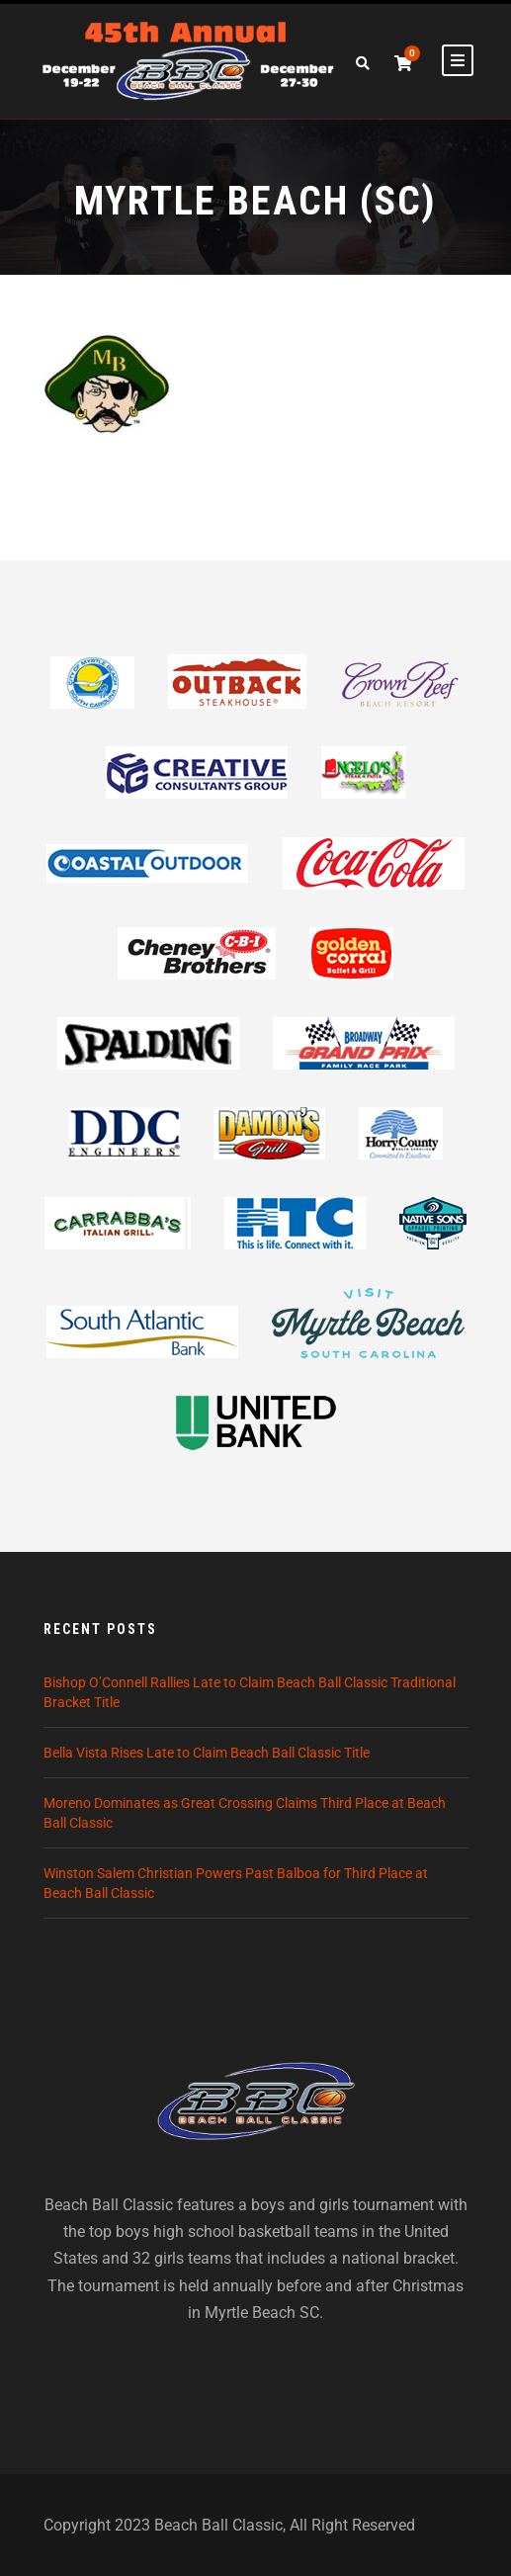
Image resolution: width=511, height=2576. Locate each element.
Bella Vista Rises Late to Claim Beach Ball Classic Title (206, 1752)
